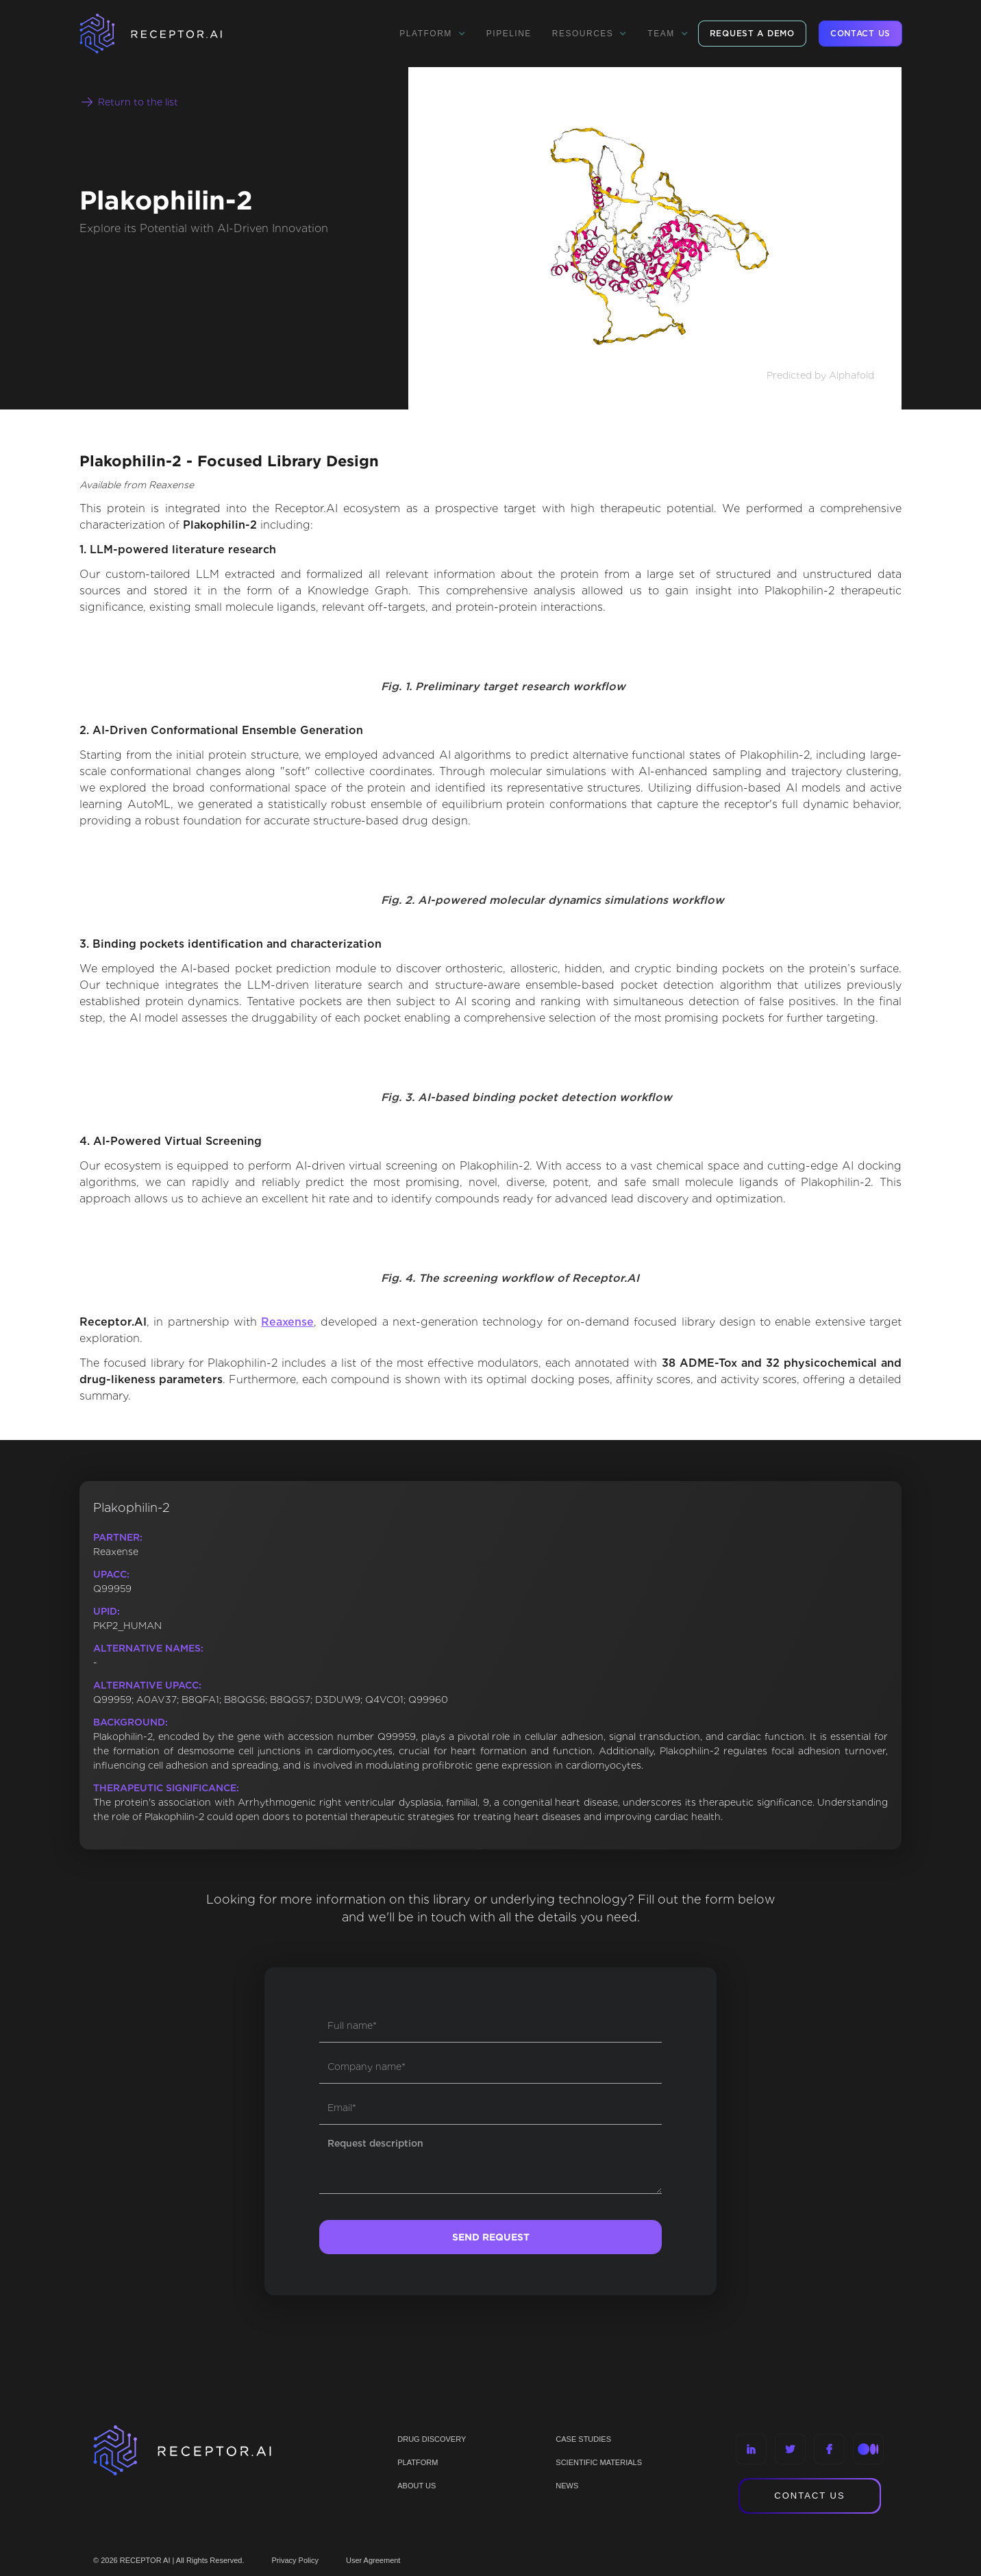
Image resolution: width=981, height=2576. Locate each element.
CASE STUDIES (583, 2439)
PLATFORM (417, 2462)
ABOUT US (416, 2486)
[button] (432, 33)
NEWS (567, 2486)
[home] (168, 33)
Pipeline (509, 33)
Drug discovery (431, 2439)
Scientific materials (599, 2462)
